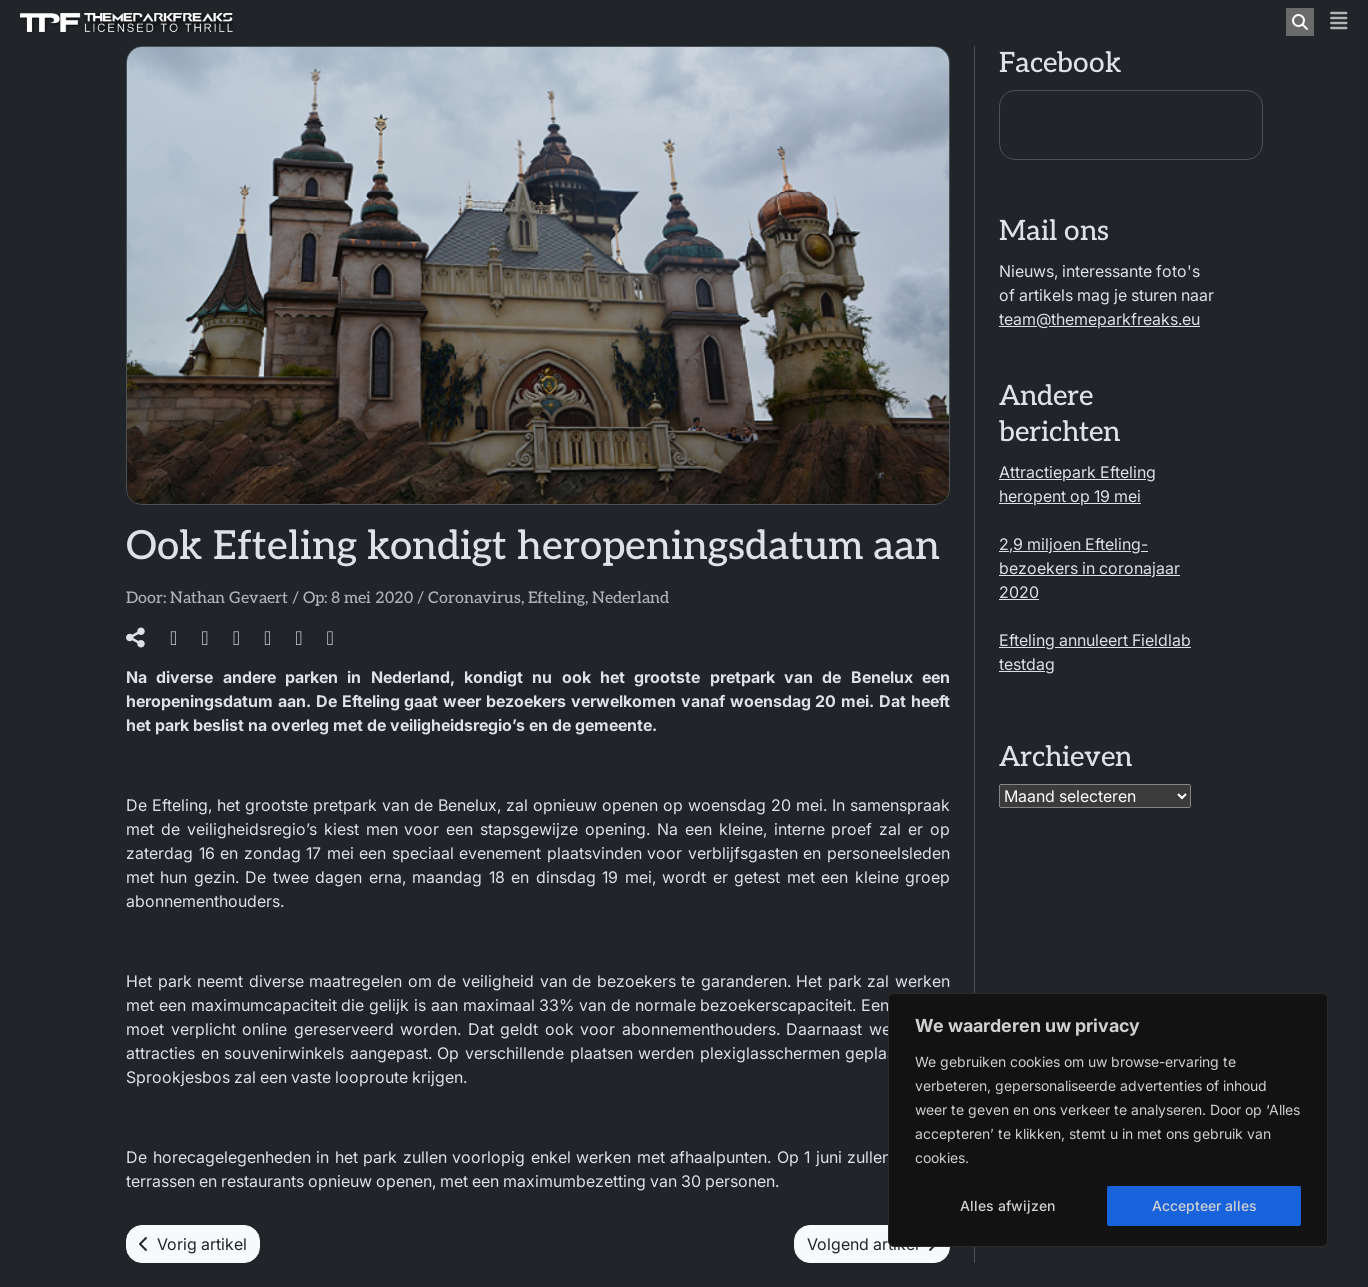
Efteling (556, 598)
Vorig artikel (193, 1244)
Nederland (630, 598)
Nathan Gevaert (229, 598)
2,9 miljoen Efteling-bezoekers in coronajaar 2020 (1089, 568)
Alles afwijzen (1007, 1205)
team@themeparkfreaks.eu (1099, 319)
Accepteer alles (1204, 1205)
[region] (1108, 1120)
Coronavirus (474, 598)
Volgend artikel (872, 1244)
